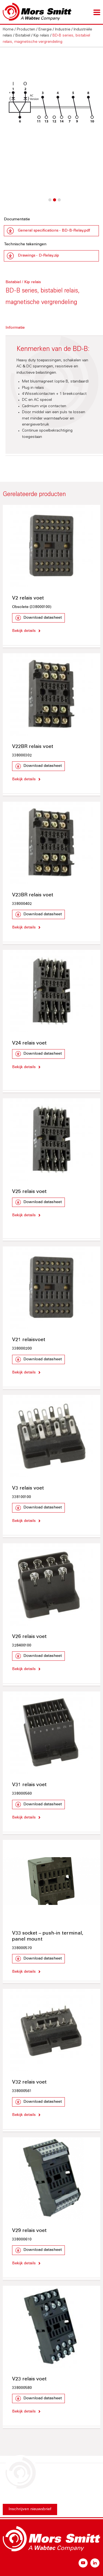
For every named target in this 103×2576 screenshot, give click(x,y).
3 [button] (59, 202)
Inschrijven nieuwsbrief (30, 2509)
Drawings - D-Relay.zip (38, 256)
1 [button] (49, 202)
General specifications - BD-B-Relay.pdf (54, 231)
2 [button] (54, 202)
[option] (51, 102)
